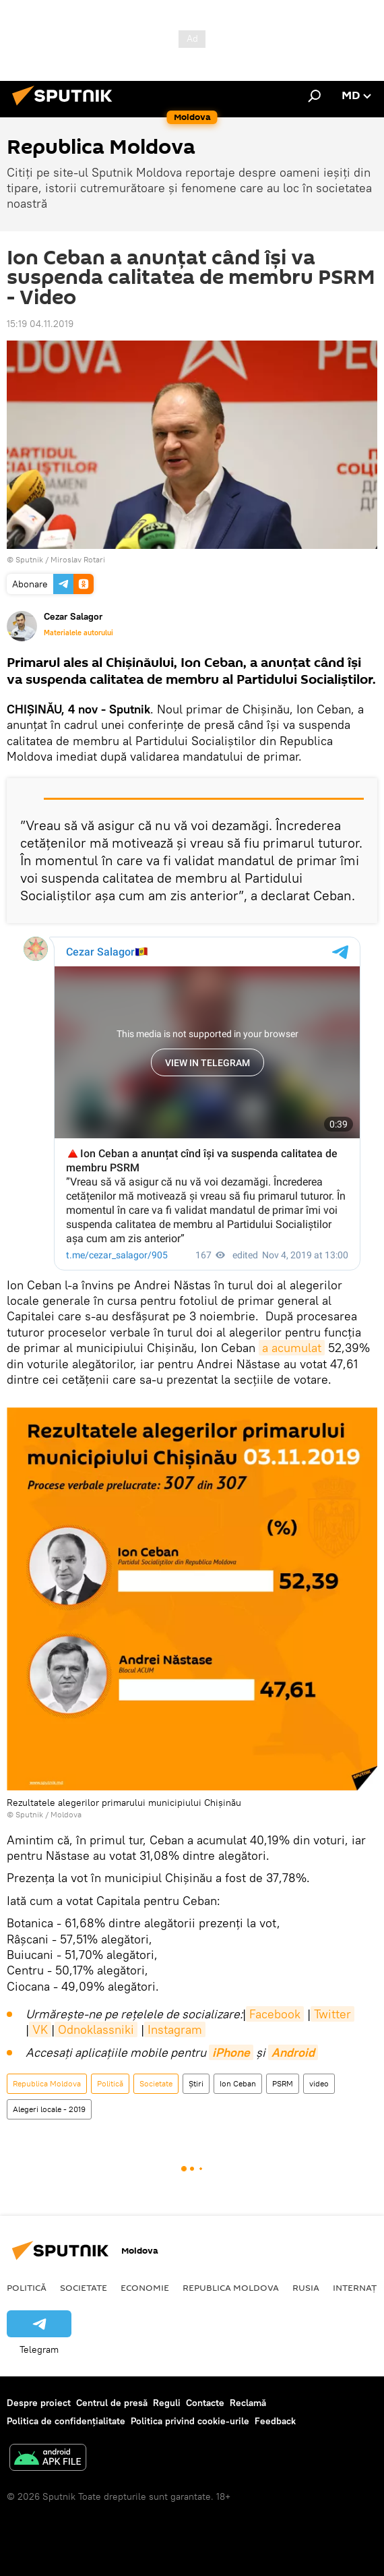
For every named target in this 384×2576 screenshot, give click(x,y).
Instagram (175, 2029)
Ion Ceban (238, 2083)
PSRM (282, 2083)
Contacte (205, 2403)
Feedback (275, 2421)
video (319, 2083)
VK (40, 2029)
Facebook (274, 2014)
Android (293, 2052)
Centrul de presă (112, 2403)
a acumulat (291, 1347)
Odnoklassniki (96, 2029)
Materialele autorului (78, 632)
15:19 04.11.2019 (40, 324)
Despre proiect (39, 2403)
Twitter (332, 2014)
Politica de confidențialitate (66, 2421)
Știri (196, 2083)
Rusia (305, 2287)
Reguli (167, 2403)
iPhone (231, 2052)
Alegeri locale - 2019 (49, 2109)
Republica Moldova (47, 2083)
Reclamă (248, 2403)
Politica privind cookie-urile (190, 2421)
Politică (110, 2083)
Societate (155, 2083)
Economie (145, 2287)
